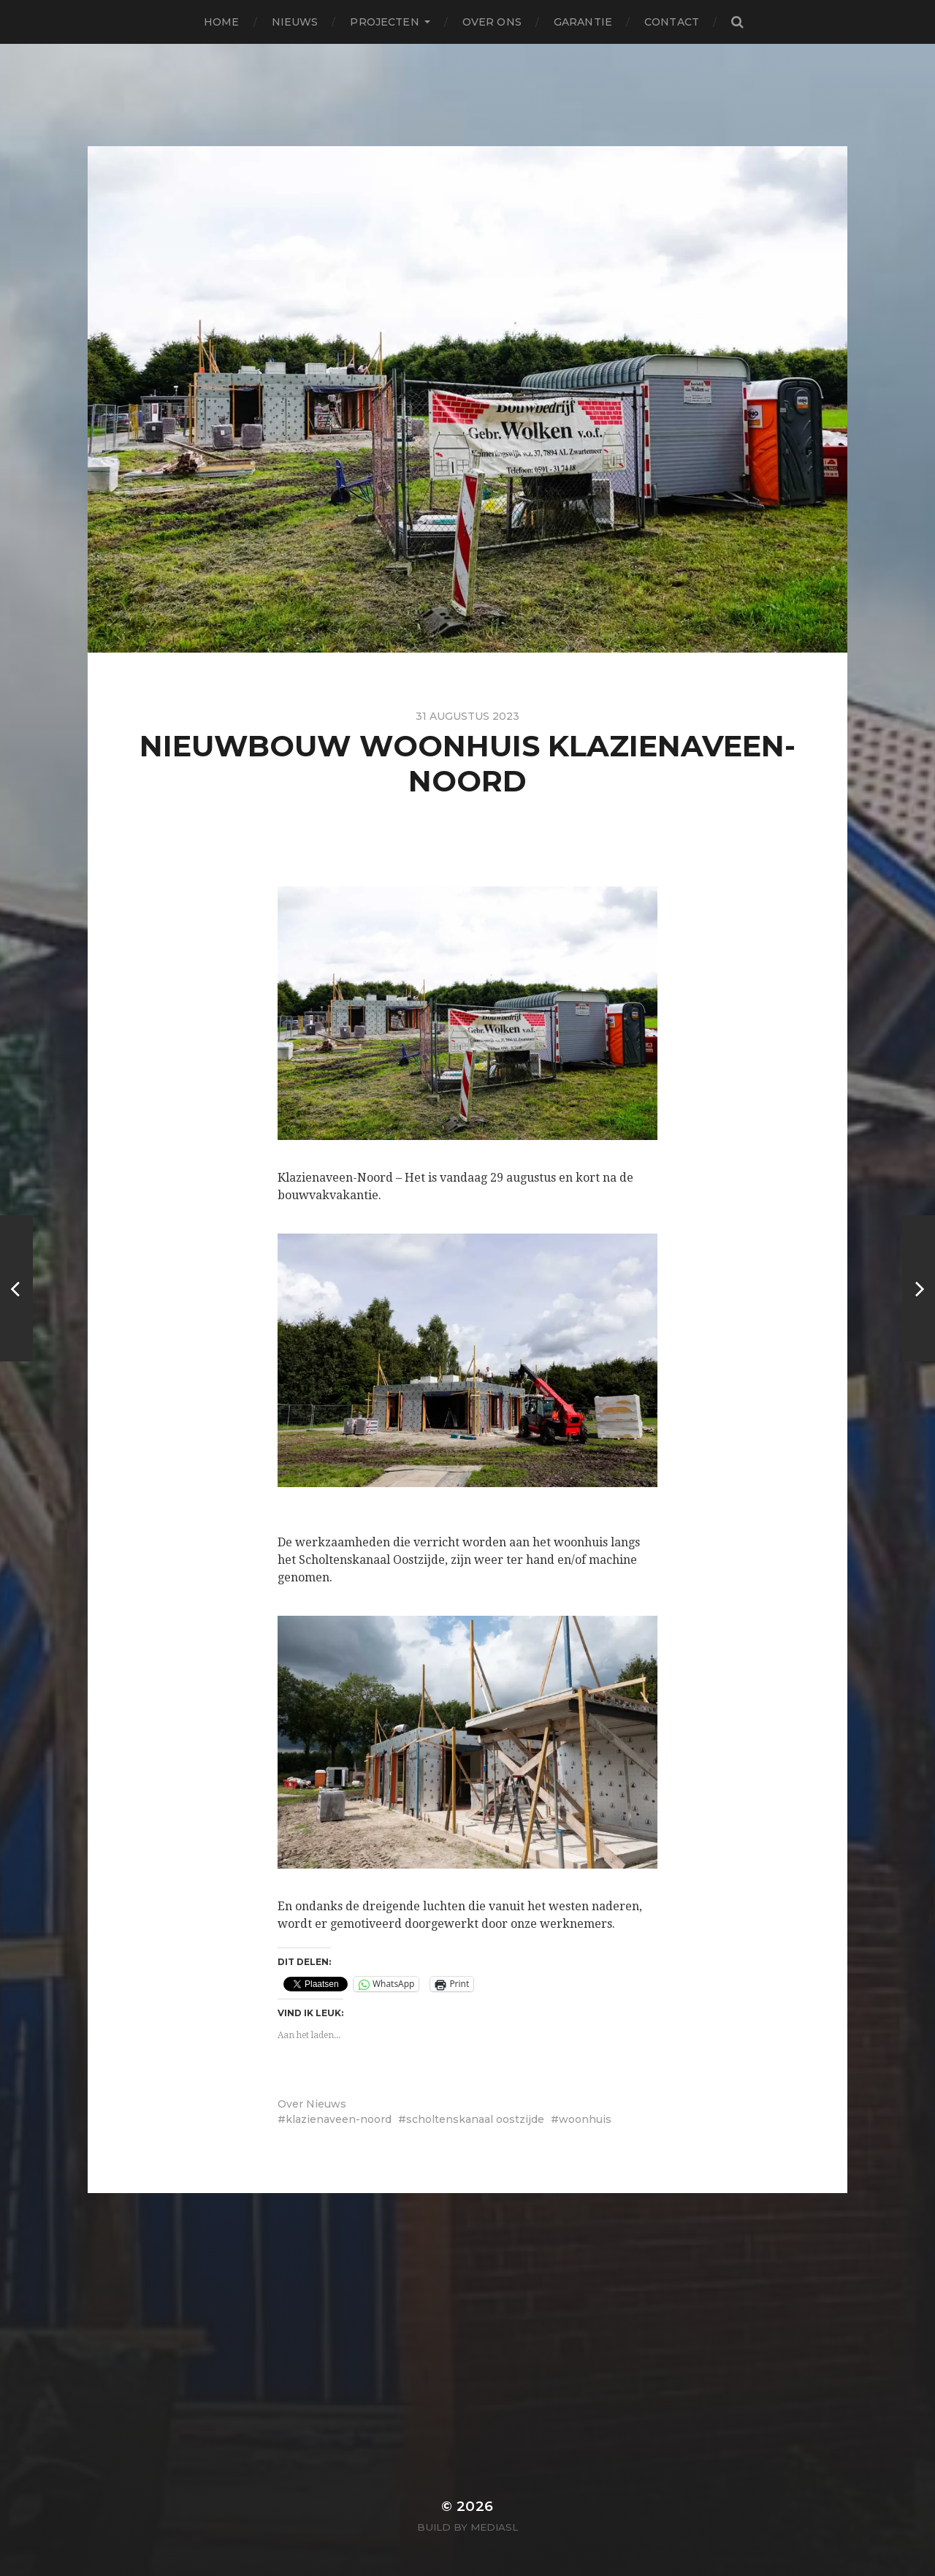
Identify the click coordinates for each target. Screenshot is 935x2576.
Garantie (583, 22)
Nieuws (295, 22)
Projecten (384, 22)
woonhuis (585, 2119)
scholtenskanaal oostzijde (475, 2119)
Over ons (492, 22)
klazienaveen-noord (339, 2119)
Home (222, 22)
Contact (671, 22)
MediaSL (494, 2527)
